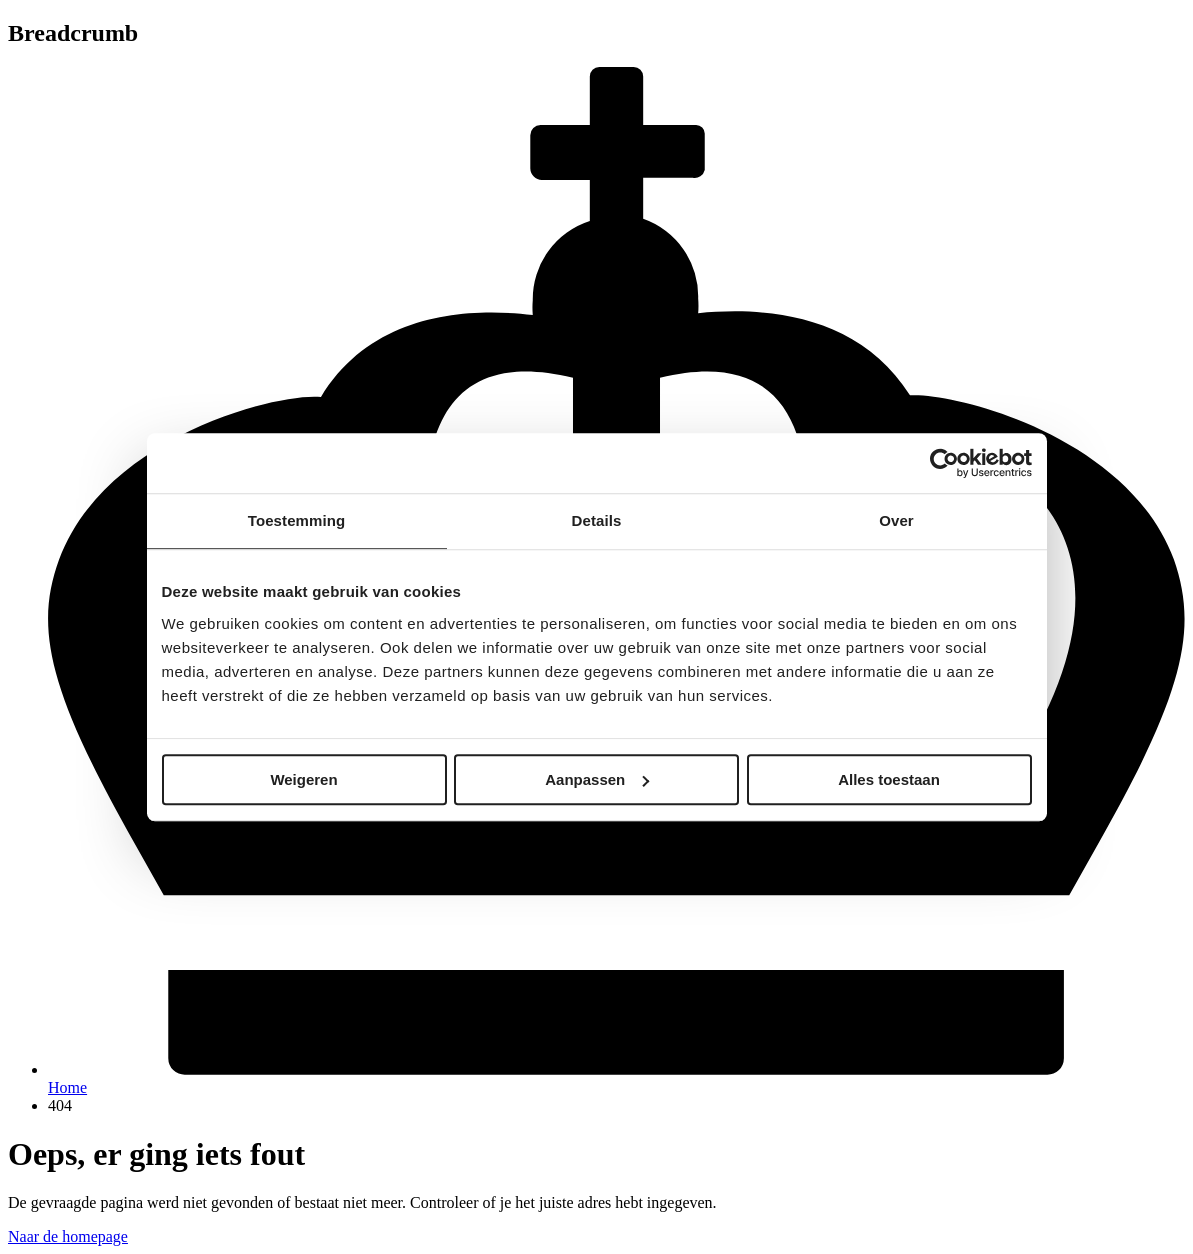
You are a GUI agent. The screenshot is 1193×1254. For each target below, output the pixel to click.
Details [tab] (597, 520)
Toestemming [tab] (297, 520)
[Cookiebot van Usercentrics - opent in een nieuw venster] (944, 463)
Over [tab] (896, 520)
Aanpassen (597, 779)
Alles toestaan (889, 779)
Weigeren (303, 779)
